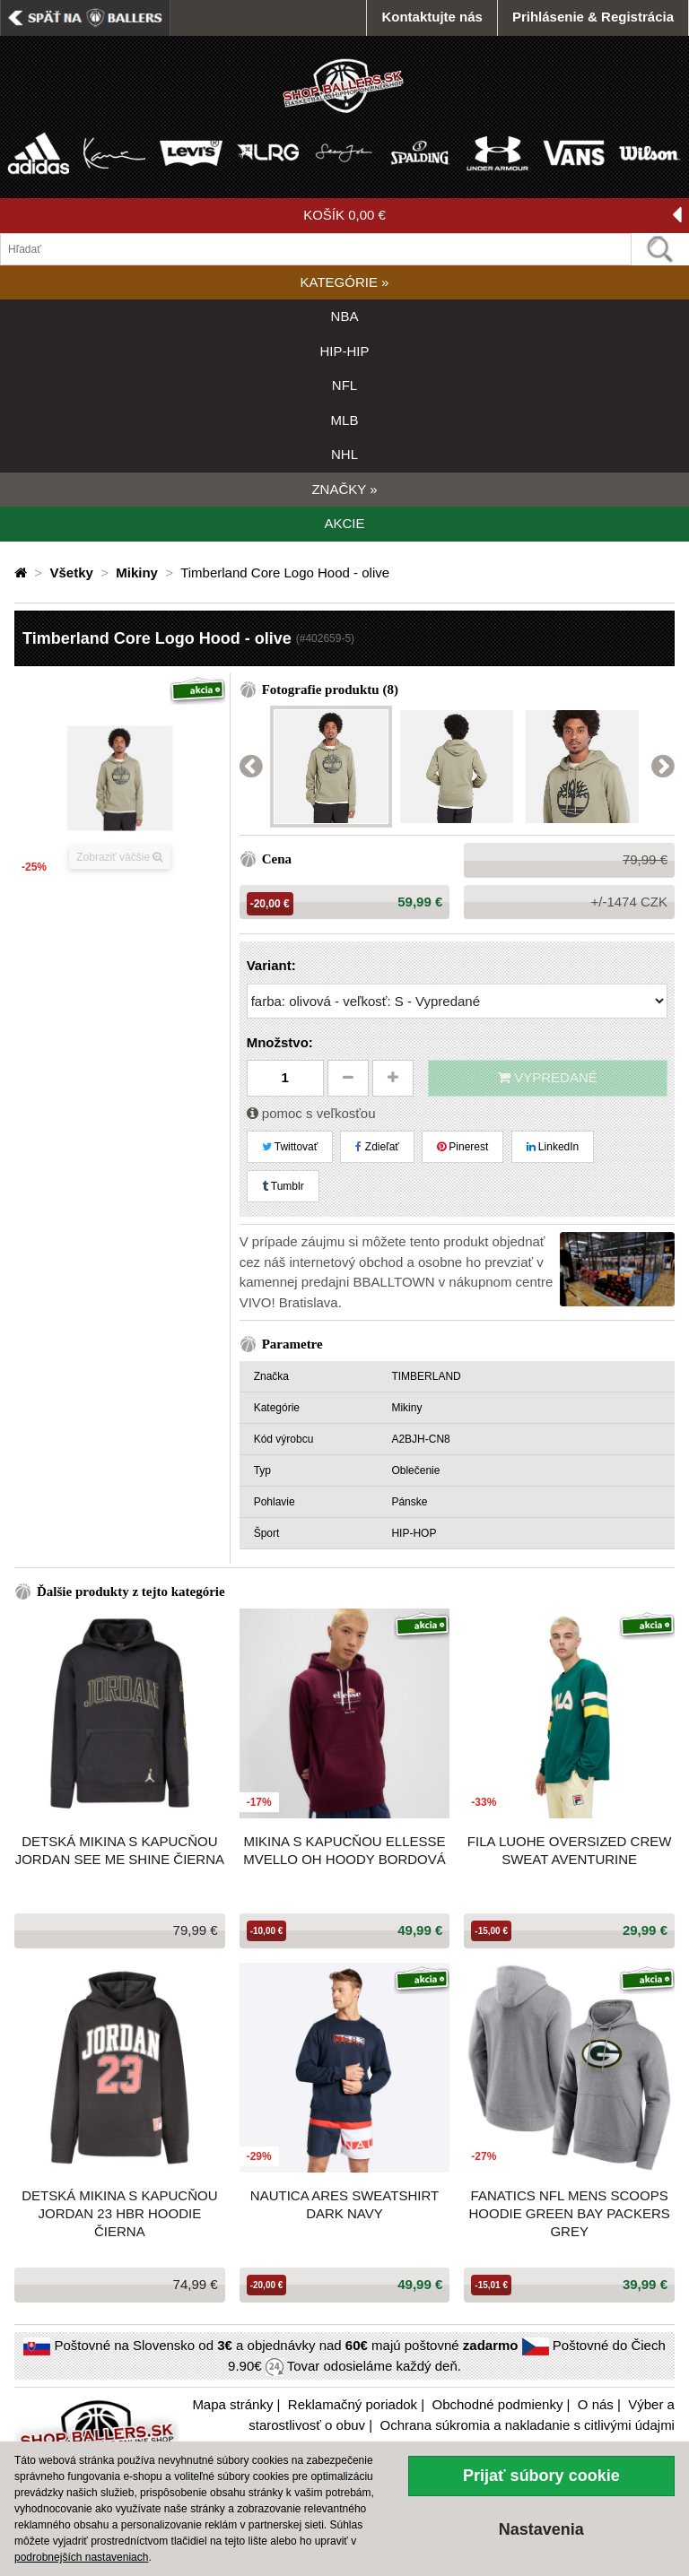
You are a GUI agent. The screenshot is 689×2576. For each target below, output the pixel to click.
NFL (344, 385)
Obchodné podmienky (497, 2404)
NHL (344, 454)
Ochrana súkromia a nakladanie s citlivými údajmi (526, 2425)
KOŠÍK (492, 215)
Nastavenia (541, 2529)
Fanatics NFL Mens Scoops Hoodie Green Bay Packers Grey (569, 2213)
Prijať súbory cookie (541, 2476)
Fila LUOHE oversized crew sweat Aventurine (569, 1850)
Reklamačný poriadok (352, 2404)
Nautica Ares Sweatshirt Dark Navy (344, 2204)
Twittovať (290, 1147)
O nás (596, 2404)
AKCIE (344, 523)
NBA (345, 316)
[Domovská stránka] (22, 572)
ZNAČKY (344, 489)
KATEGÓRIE (345, 282)
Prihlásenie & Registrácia (593, 16)
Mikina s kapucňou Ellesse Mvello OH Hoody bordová (344, 1850)
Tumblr (283, 1186)
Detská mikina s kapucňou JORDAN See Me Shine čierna (119, 1850)
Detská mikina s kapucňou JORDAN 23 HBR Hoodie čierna (119, 2213)
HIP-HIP (344, 351)
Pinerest (462, 1147)
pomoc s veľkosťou (311, 1113)
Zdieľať (376, 1147)
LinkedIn (553, 1147)
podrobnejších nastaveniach (81, 2557)
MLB (345, 420)
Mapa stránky (232, 2404)
